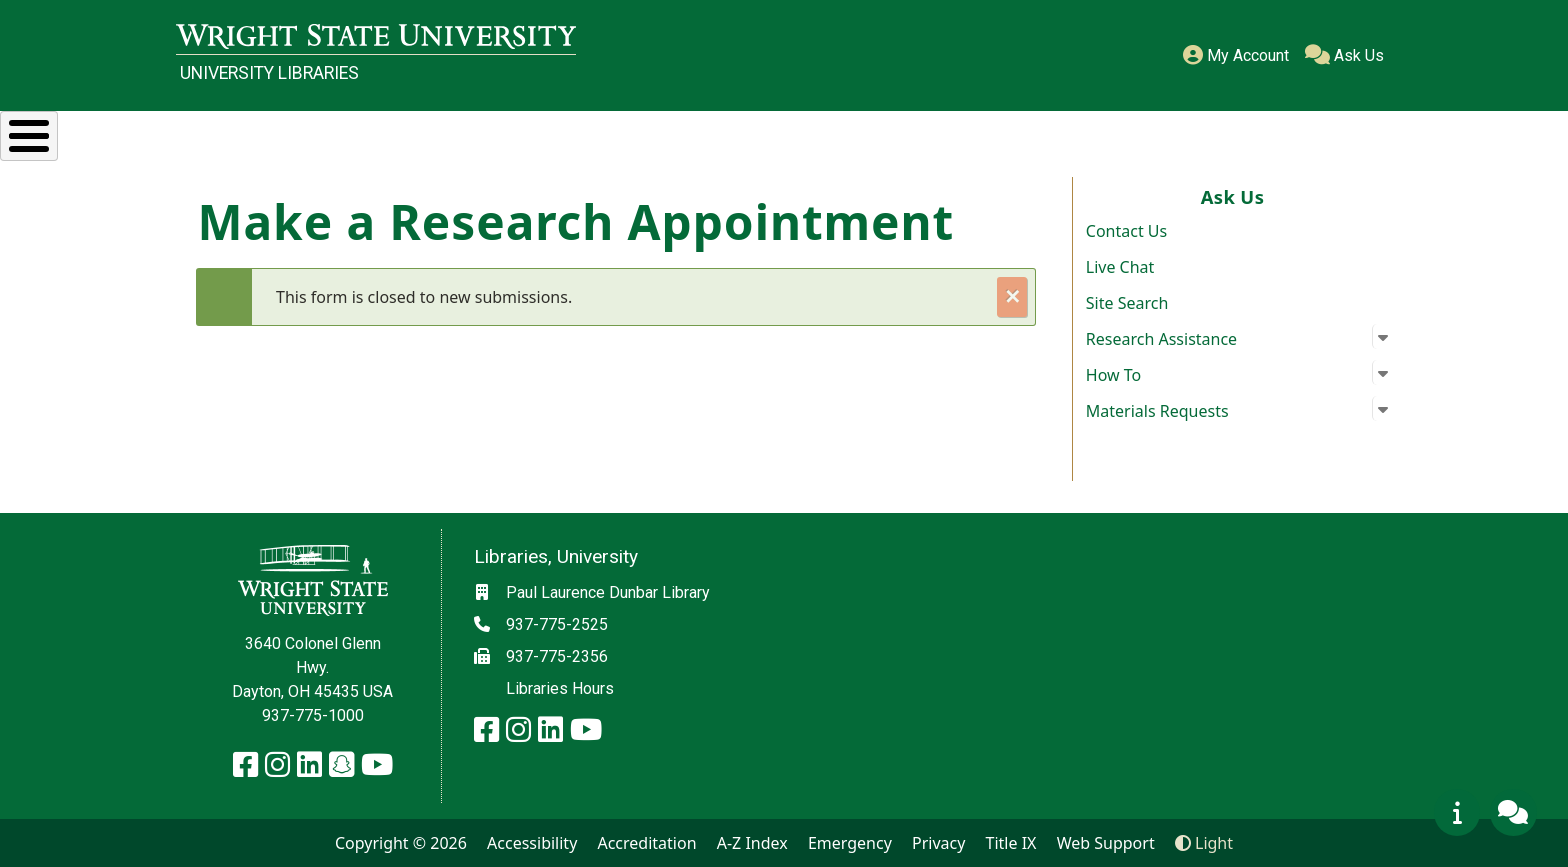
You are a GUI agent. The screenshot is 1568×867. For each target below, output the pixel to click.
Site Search (1127, 303)
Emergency (850, 843)
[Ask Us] (1513, 812)
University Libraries (269, 73)
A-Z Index (752, 843)
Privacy (938, 843)
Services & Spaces (589, 133)
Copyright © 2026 (401, 843)
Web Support (1106, 843)
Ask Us (1344, 55)
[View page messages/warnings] (1457, 812)
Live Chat (1120, 267)
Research (359, 133)
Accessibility (532, 843)
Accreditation (646, 843)
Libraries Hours (560, 688)
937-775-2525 (557, 624)
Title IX (1011, 843)
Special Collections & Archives (905, 133)
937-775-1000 (313, 715)
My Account (1236, 55)
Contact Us (1126, 231)
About (1336, 133)
